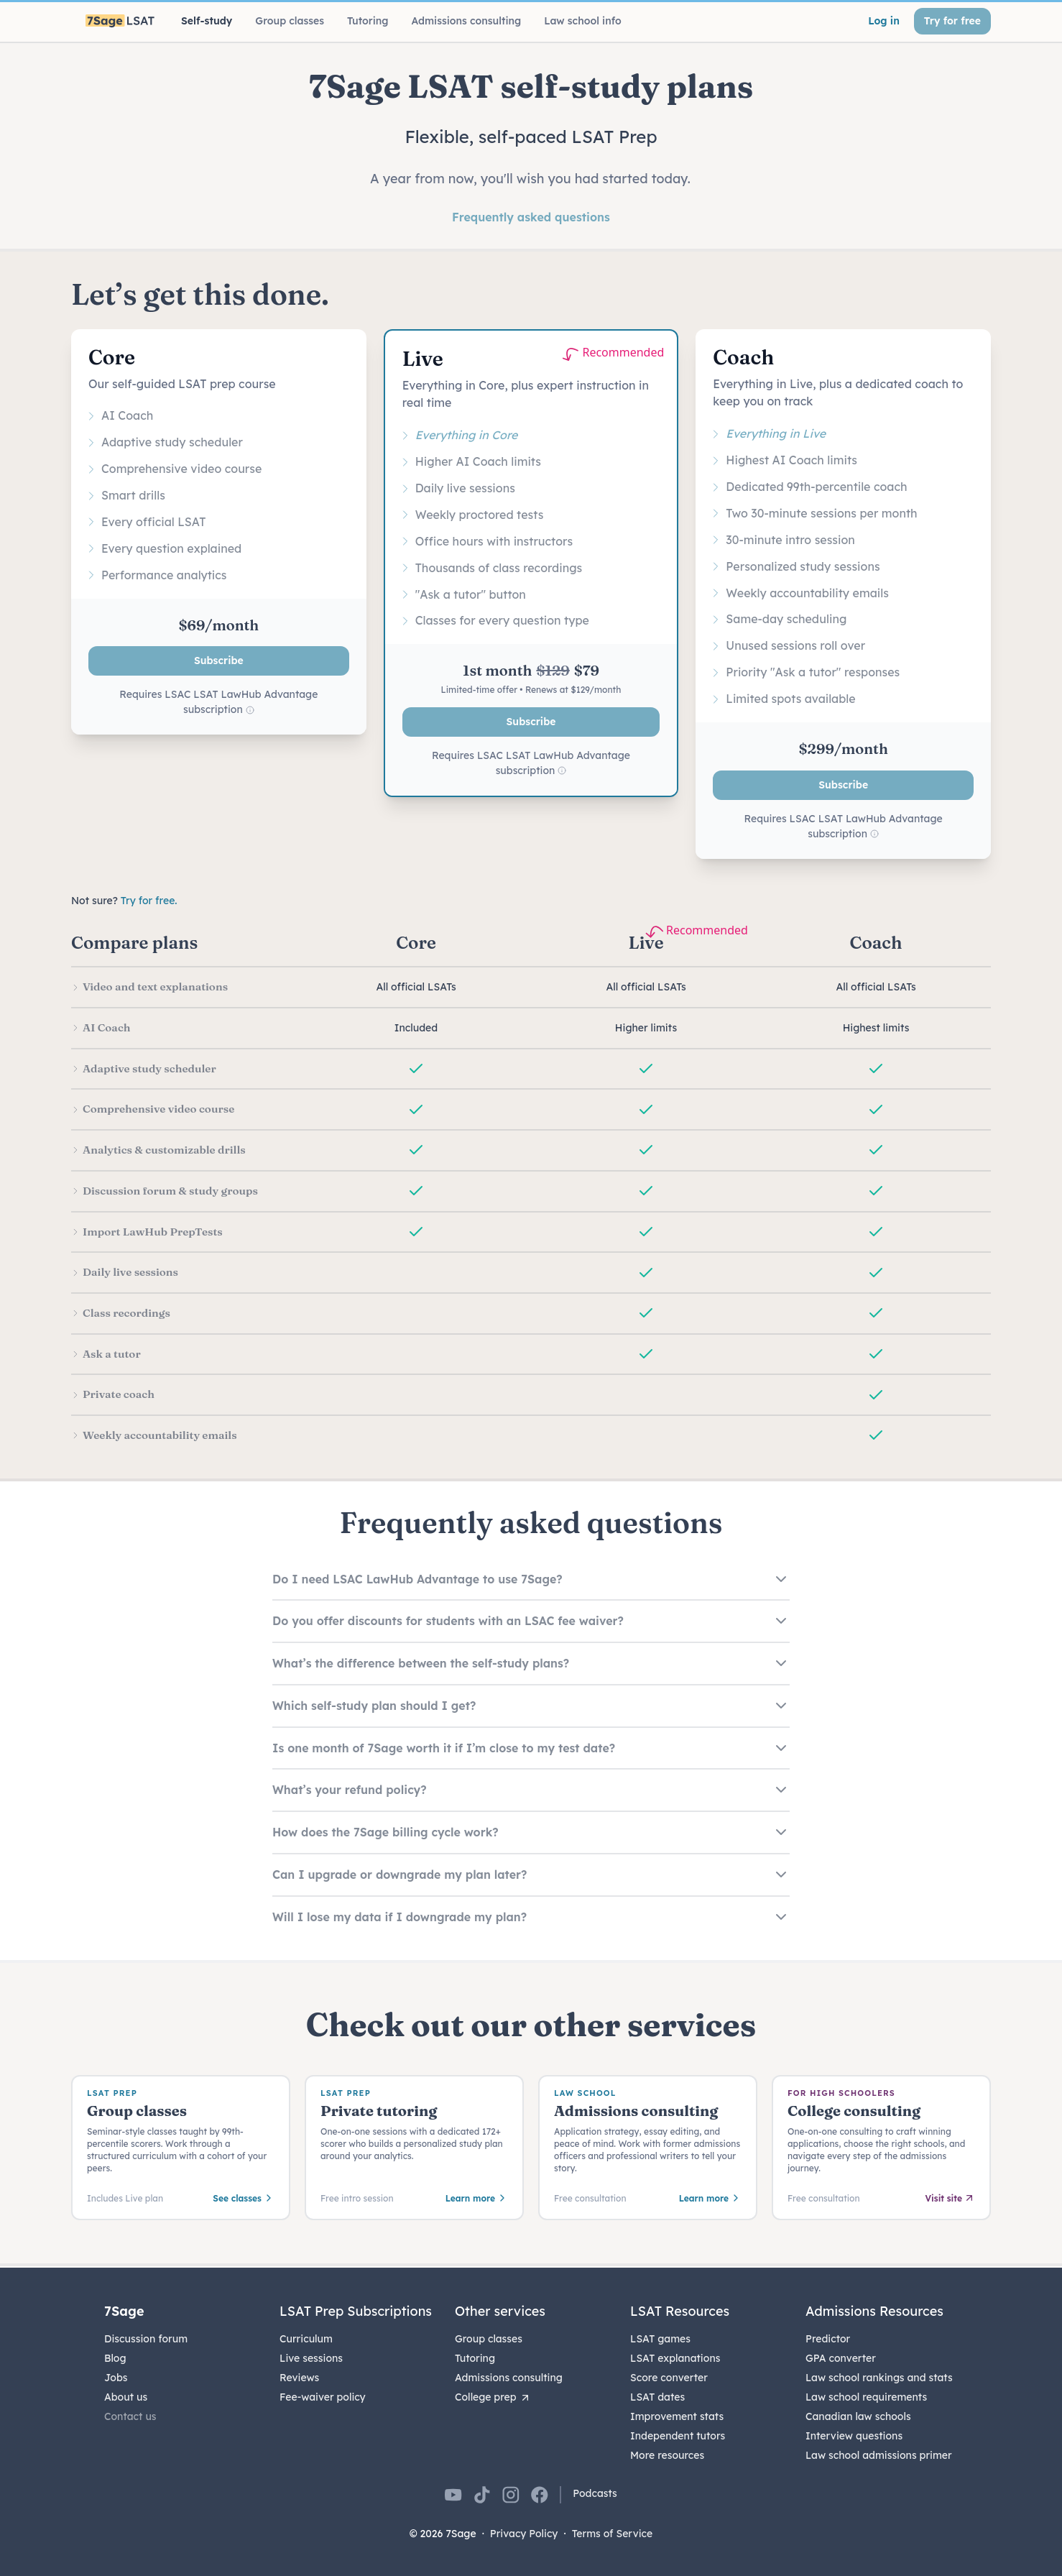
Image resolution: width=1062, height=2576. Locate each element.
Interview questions (853, 2435)
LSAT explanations (675, 2358)
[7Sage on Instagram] (511, 2494)
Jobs (115, 2377)
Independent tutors (677, 2435)
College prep (493, 2397)
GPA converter (840, 2358)
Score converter (669, 2377)
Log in (884, 20)
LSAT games (660, 2338)
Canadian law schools (858, 2416)
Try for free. (149, 900)
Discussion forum (146, 2338)
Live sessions (311, 2358)
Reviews (299, 2377)
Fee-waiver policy (323, 2397)
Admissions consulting (509, 2377)
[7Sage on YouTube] (453, 2494)
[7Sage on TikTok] (482, 2494)
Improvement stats (677, 2416)
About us (125, 2397)
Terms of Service (612, 2533)
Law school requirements (866, 2397)
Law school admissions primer (878, 2455)
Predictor (827, 2338)
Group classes (488, 2338)
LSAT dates (657, 2397)
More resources (667, 2455)
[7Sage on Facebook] (539, 2494)
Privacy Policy (524, 2533)
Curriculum (306, 2338)
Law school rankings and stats (879, 2377)
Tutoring (475, 2358)
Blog (115, 2358)
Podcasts (595, 2493)
